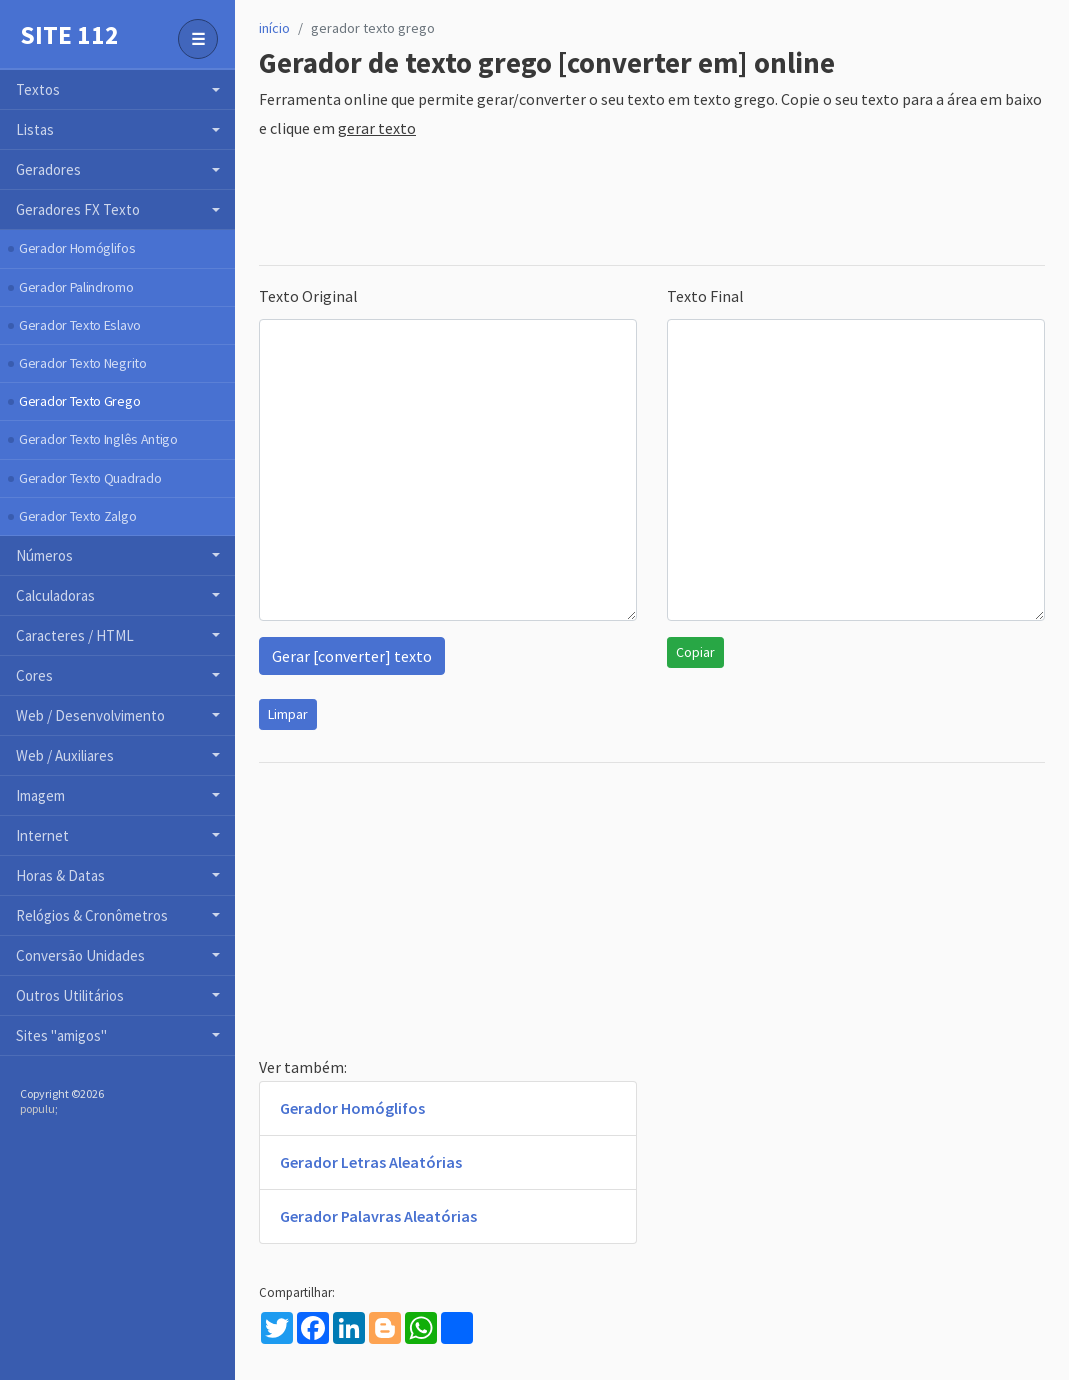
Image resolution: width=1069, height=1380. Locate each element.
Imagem (40, 795)
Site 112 (69, 35)
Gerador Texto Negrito (83, 363)
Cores (34, 675)
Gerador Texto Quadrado (90, 478)
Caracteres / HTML (75, 635)
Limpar (288, 714)
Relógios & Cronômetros (92, 915)
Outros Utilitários (70, 995)
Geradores (48, 169)
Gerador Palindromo (76, 287)
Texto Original (308, 296)
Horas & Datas (60, 875)
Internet (42, 835)
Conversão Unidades (80, 955)
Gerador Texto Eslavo (80, 325)
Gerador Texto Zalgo (77, 516)
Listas (35, 129)
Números (44, 555)
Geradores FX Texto (78, 209)
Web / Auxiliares (65, 755)
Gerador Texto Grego (79, 401)
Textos (38, 89)
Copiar (695, 652)
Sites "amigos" (61, 1035)
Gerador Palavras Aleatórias (378, 1216)
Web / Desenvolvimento (90, 715)
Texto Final (705, 296)
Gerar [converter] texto (352, 656)
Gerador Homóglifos (77, 248)
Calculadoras (55, 595)
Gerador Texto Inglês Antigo (98, 439)
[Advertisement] (623, 204)
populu (37, 1108)
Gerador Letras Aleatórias (371, 1162)
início (274, 28)
